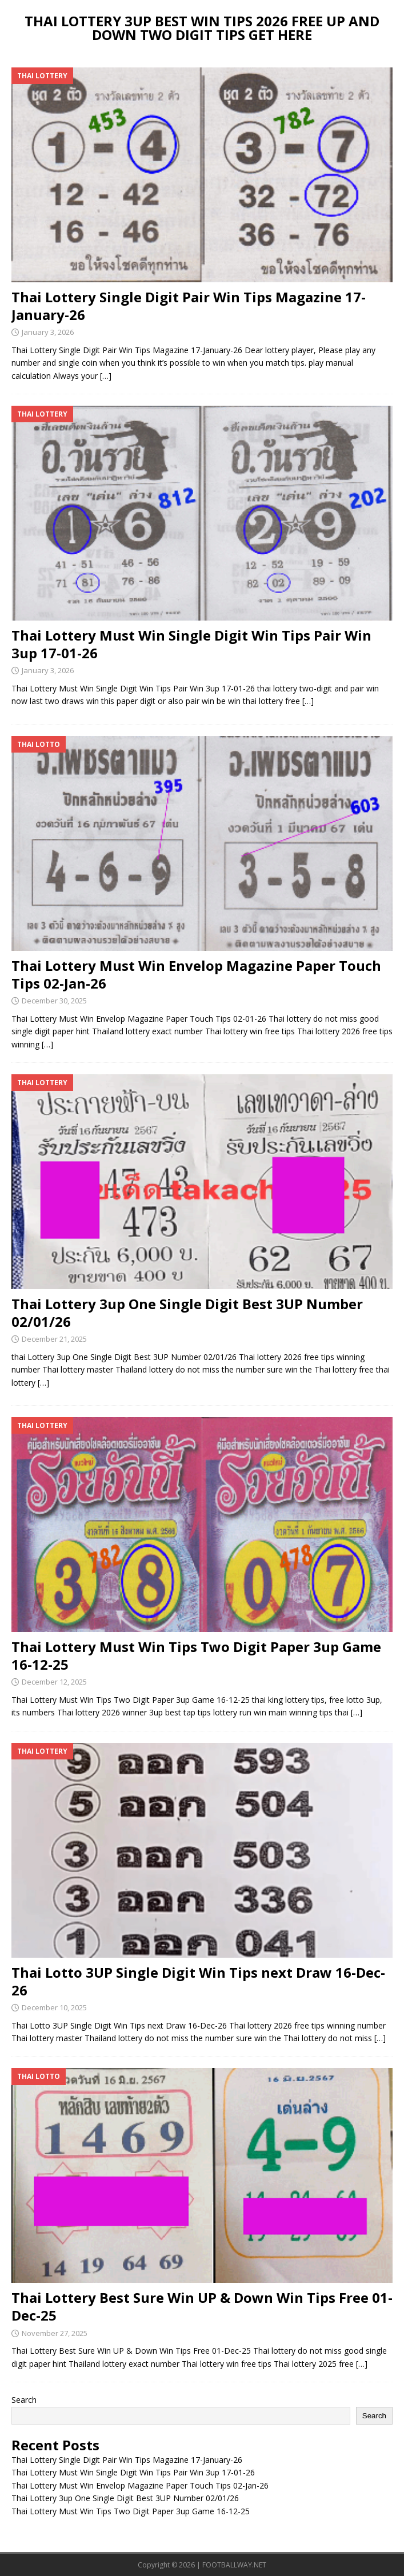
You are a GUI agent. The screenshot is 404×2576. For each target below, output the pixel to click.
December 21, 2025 (54, 1339)
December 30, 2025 (54, 1000)
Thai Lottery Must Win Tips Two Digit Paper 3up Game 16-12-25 (196, 1655)
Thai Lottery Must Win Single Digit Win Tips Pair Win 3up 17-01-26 (191, 644)
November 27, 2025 (54, 2333)
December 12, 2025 (54, 1682)
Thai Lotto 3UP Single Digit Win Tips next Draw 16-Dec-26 (198, 1981)
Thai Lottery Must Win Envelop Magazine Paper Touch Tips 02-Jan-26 (196, 974)
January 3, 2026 (48, 332)
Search (24, 2399)
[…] (105, 375)
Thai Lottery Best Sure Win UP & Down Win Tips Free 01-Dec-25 (202, 2306)
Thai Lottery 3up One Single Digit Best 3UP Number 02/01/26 (187, 1312)
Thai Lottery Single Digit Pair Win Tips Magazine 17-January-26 (188, 305)
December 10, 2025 (54, 2007)
